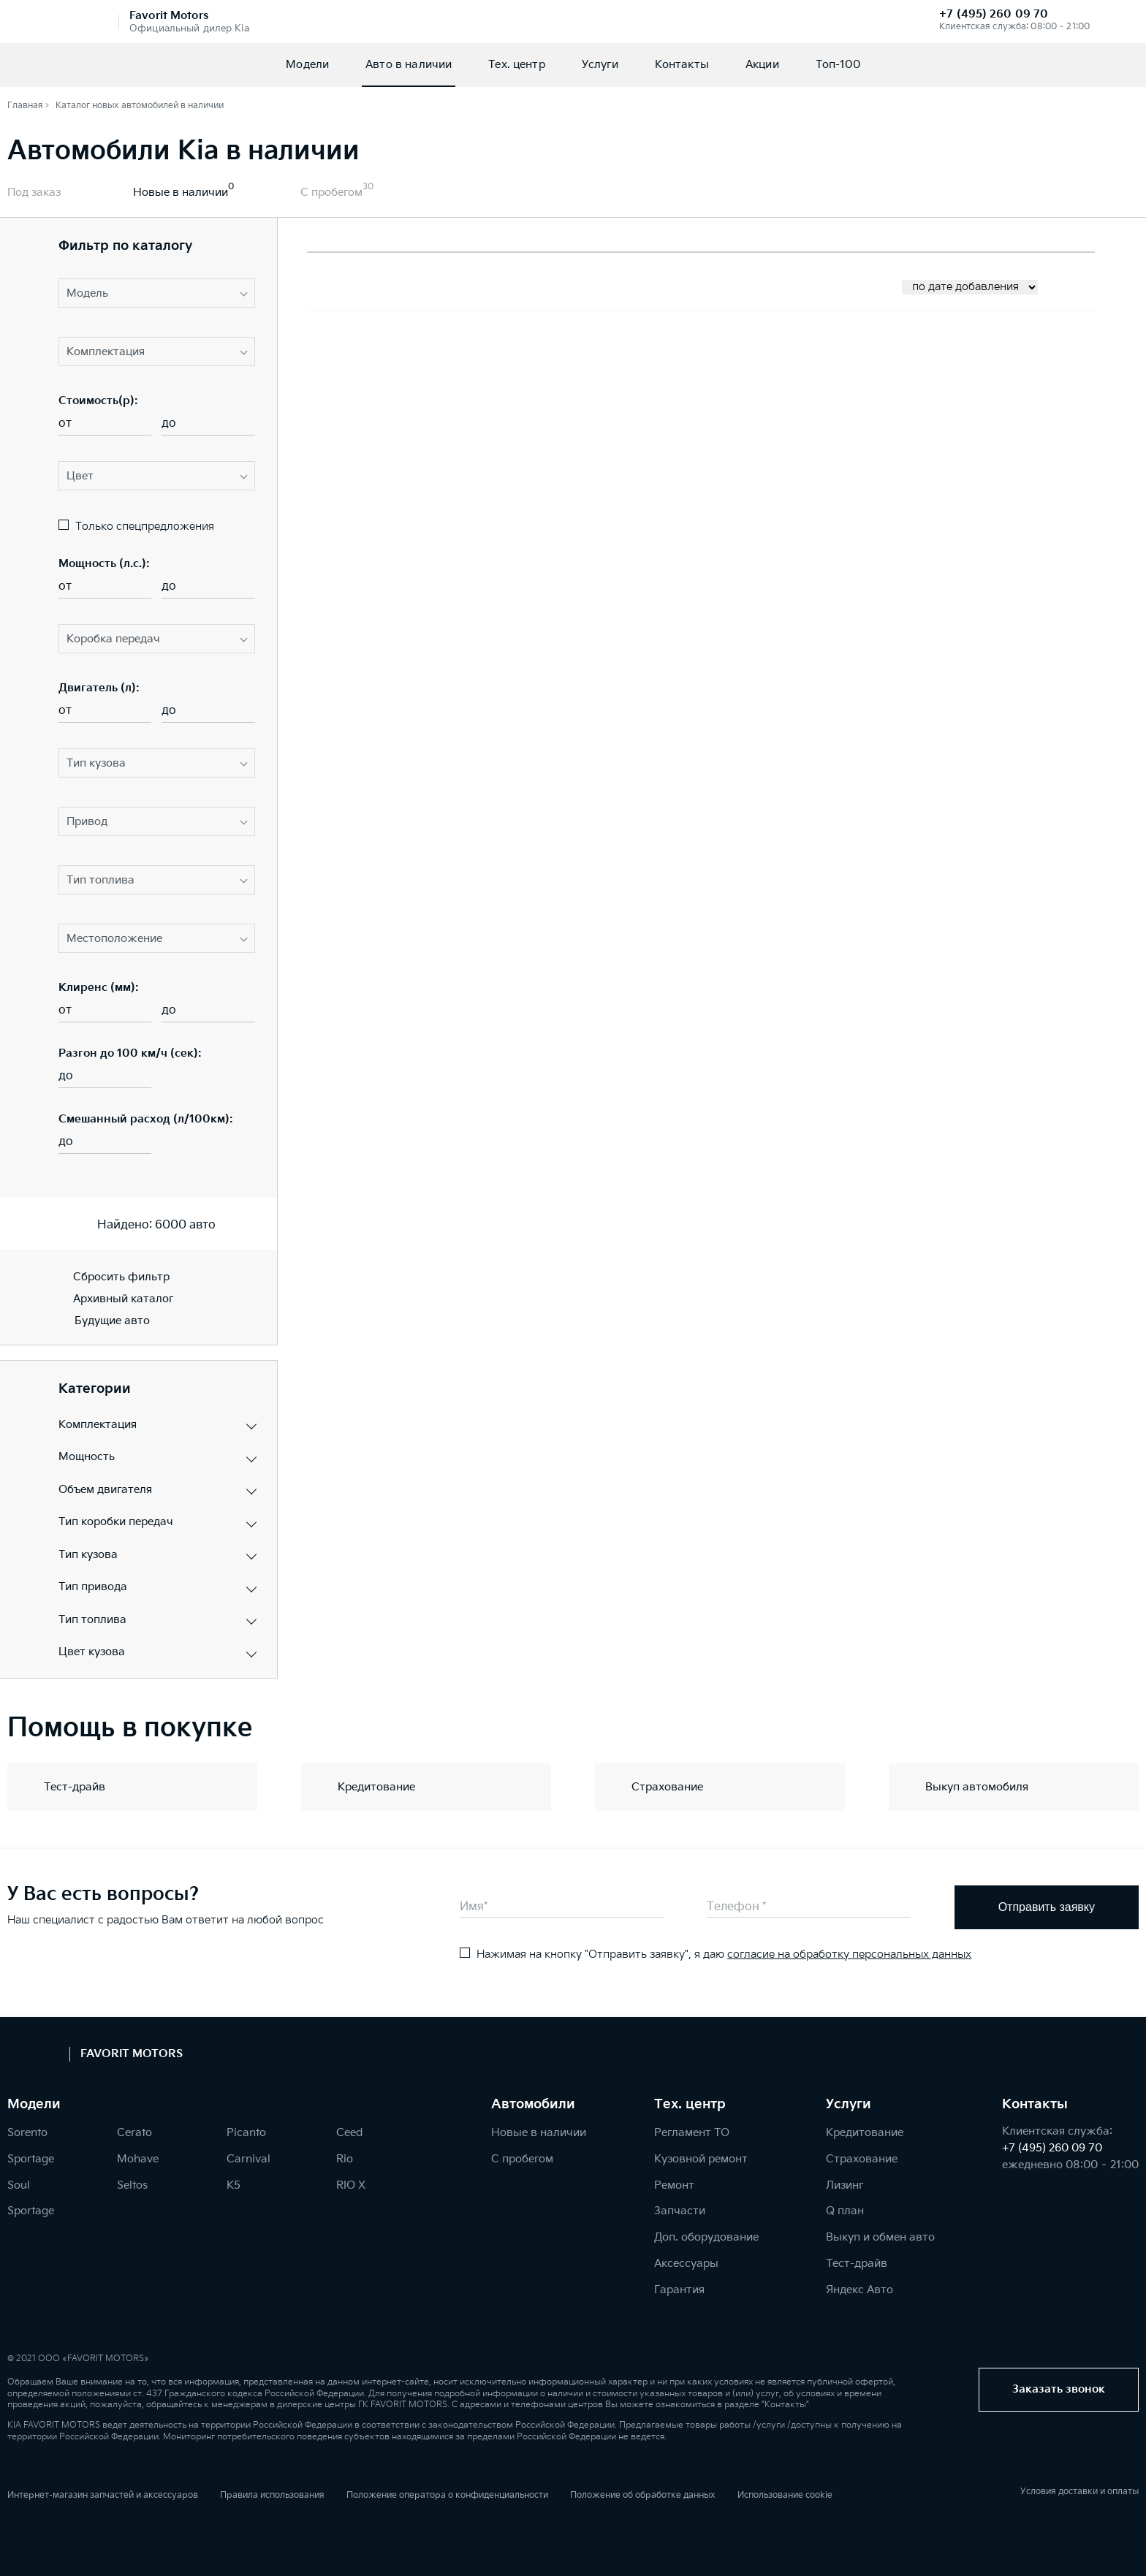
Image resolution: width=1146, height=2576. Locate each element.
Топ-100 (838, 65)
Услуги (600, 65)
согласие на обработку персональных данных (849, 1954)
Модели (307, 65)
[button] (156, 293)
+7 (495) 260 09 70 (993, 14)
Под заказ (34, 192)
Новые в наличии (180, 192)
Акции (762, 65)
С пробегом (331, 192)
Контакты (682, 65)
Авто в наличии (408, 65)
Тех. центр (516, 65)
